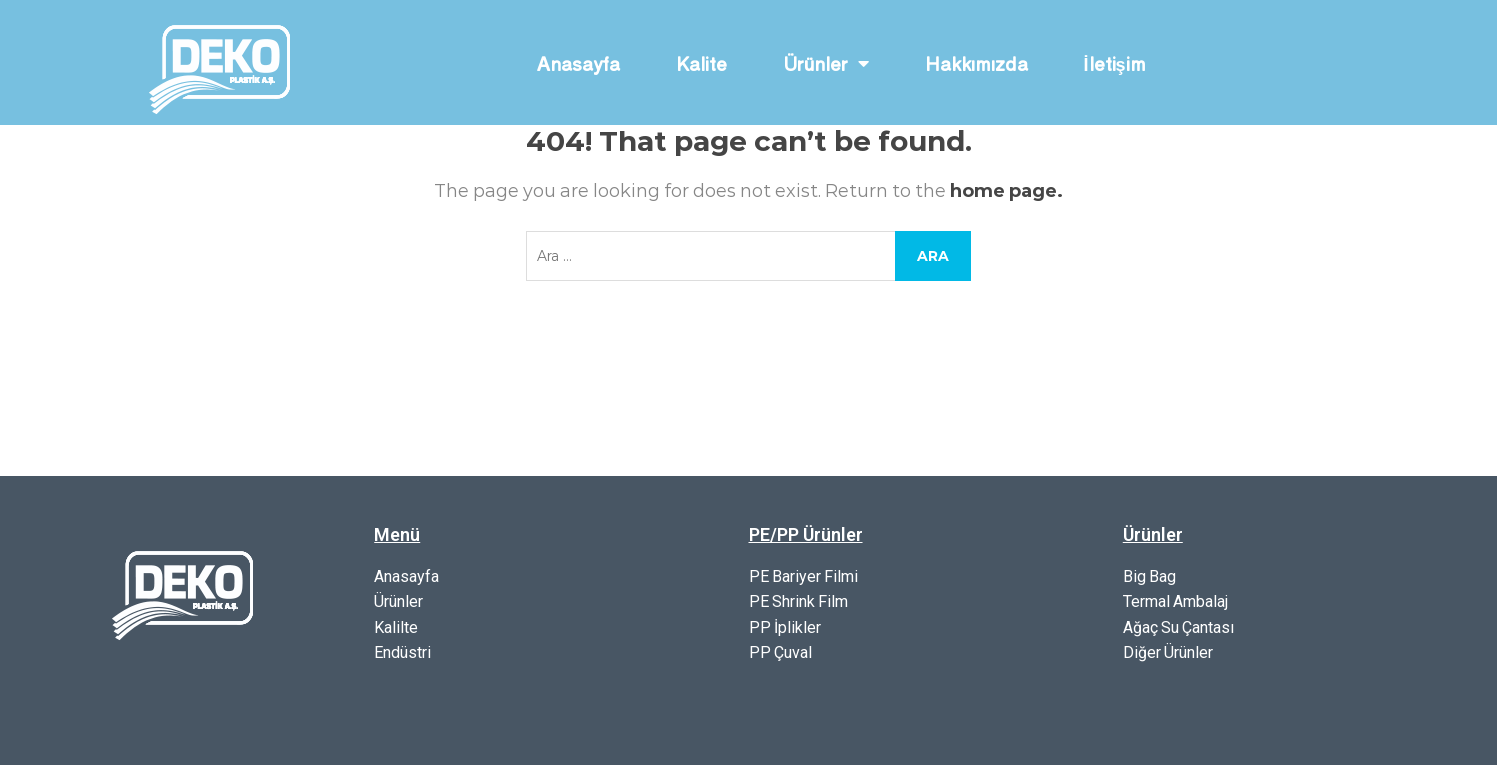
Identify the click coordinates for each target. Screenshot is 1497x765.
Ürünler (826, 63)
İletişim (1115, 63)
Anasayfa (578, 63)
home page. (1006, 191)
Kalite (701, 63)
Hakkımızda (976, 63)
